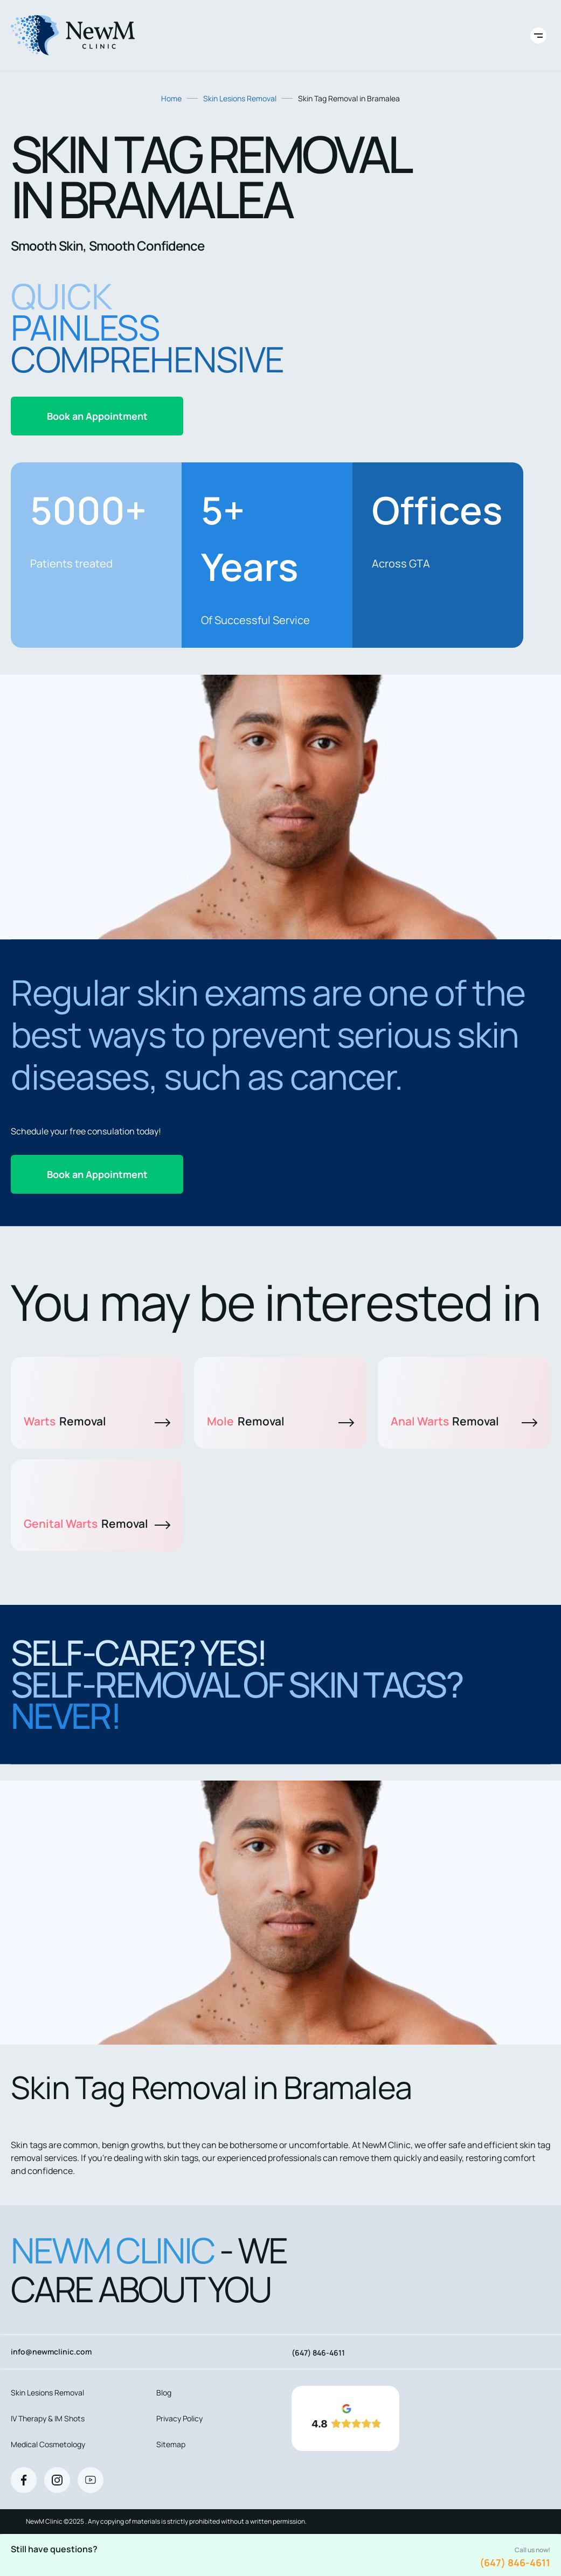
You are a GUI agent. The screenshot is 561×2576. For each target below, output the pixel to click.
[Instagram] (57, 2480)
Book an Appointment (97, 416)
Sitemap (170, 2444)
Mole (280, 1421)
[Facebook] (24, 2480)
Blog (163, 2392)
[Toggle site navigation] (538, 35)
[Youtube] (90, 2480)
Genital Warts (97, 1523)
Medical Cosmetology (48, 2444)
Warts (97, 1421)
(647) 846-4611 (515, 2562)
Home (171, 98)
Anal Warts (464, 1421)
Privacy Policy (179, 2418)
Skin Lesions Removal (239, 98)
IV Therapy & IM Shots (48, 2418)
